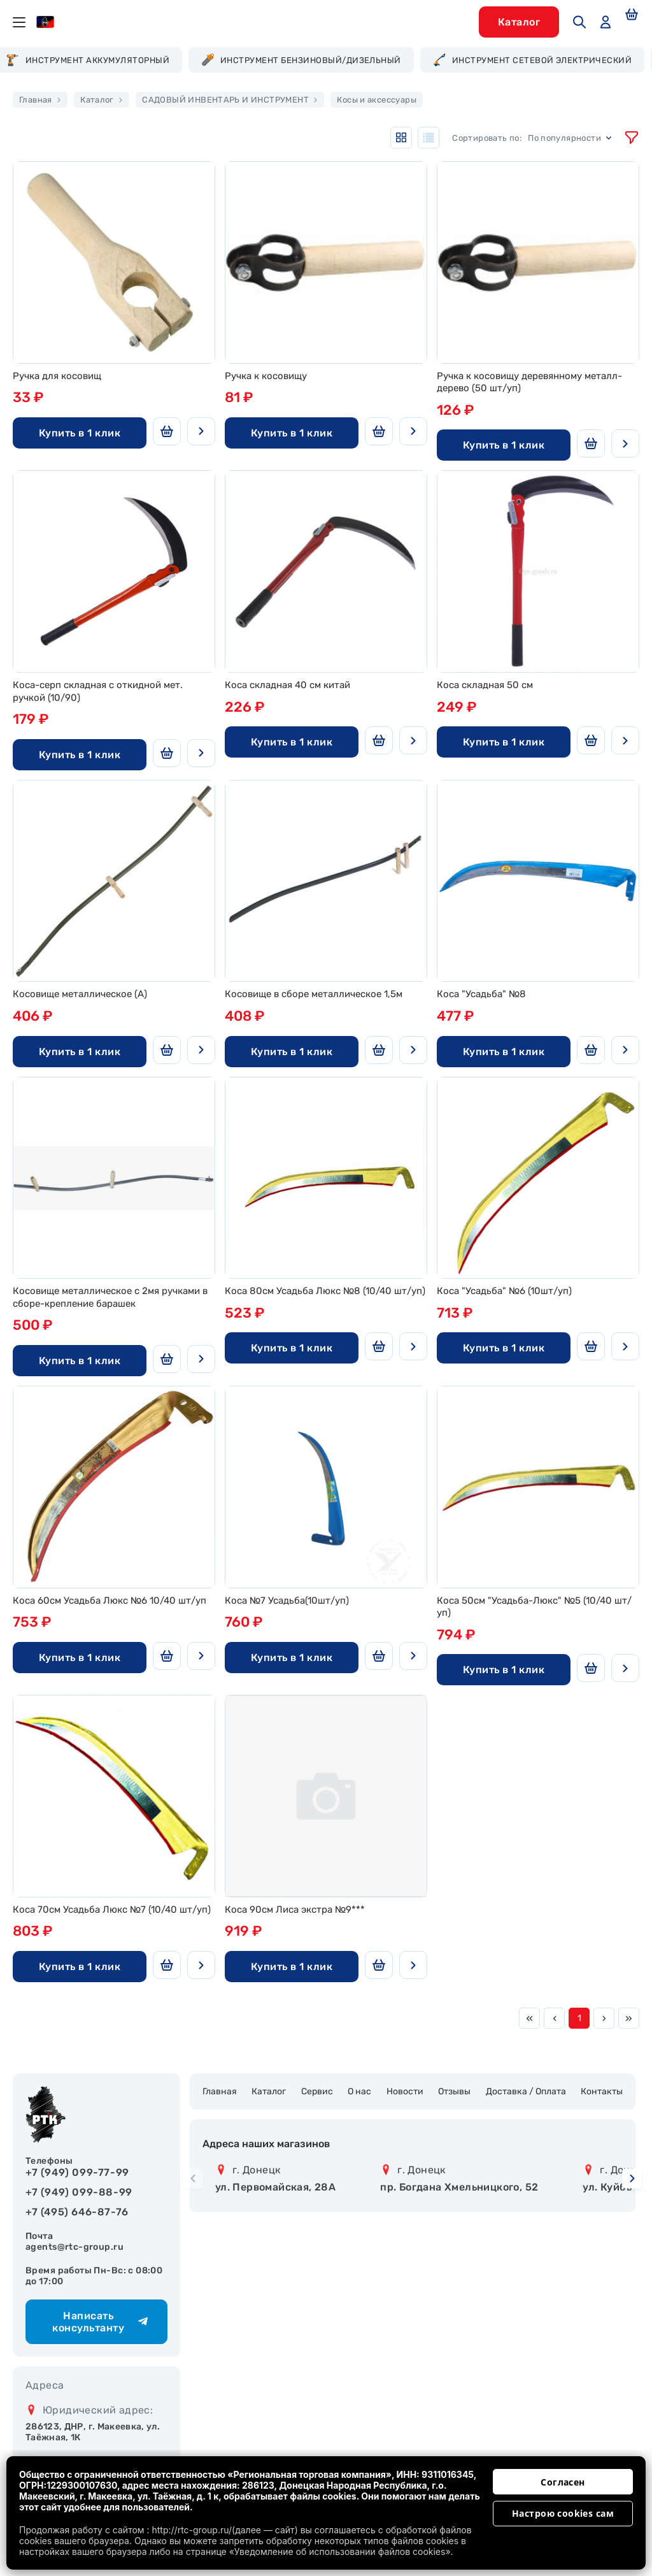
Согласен (563, 2482)
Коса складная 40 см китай (287, 685)
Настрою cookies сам (563, 2513)
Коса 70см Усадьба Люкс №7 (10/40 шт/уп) (112, 1909)
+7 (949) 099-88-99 (78, 2192)
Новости (404, 2091)
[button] (632, 2179)
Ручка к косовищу (266, 376)
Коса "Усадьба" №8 (481, 994)
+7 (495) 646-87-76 (77, 2212)
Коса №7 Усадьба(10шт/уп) (287, 1600)
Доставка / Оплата (526, 2091)
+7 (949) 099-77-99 (77, 2172)
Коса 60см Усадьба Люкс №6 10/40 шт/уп (109, 1600)
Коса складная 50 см (485, 685)
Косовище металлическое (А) (80, 994)
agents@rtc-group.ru (74, 2246)
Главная (219, 2091)
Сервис (317, 2091)
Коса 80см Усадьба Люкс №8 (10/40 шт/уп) (325, 1291)
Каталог (269, 2091)
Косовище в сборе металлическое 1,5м (313, 994)
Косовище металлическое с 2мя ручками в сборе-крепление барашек (110, 1297)
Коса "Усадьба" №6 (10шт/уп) (504, 1291)
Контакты (602, 2091)
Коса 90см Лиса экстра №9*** (295, 1909)
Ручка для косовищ (57, 376)
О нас (359, 2091)
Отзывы (454, 2091)
